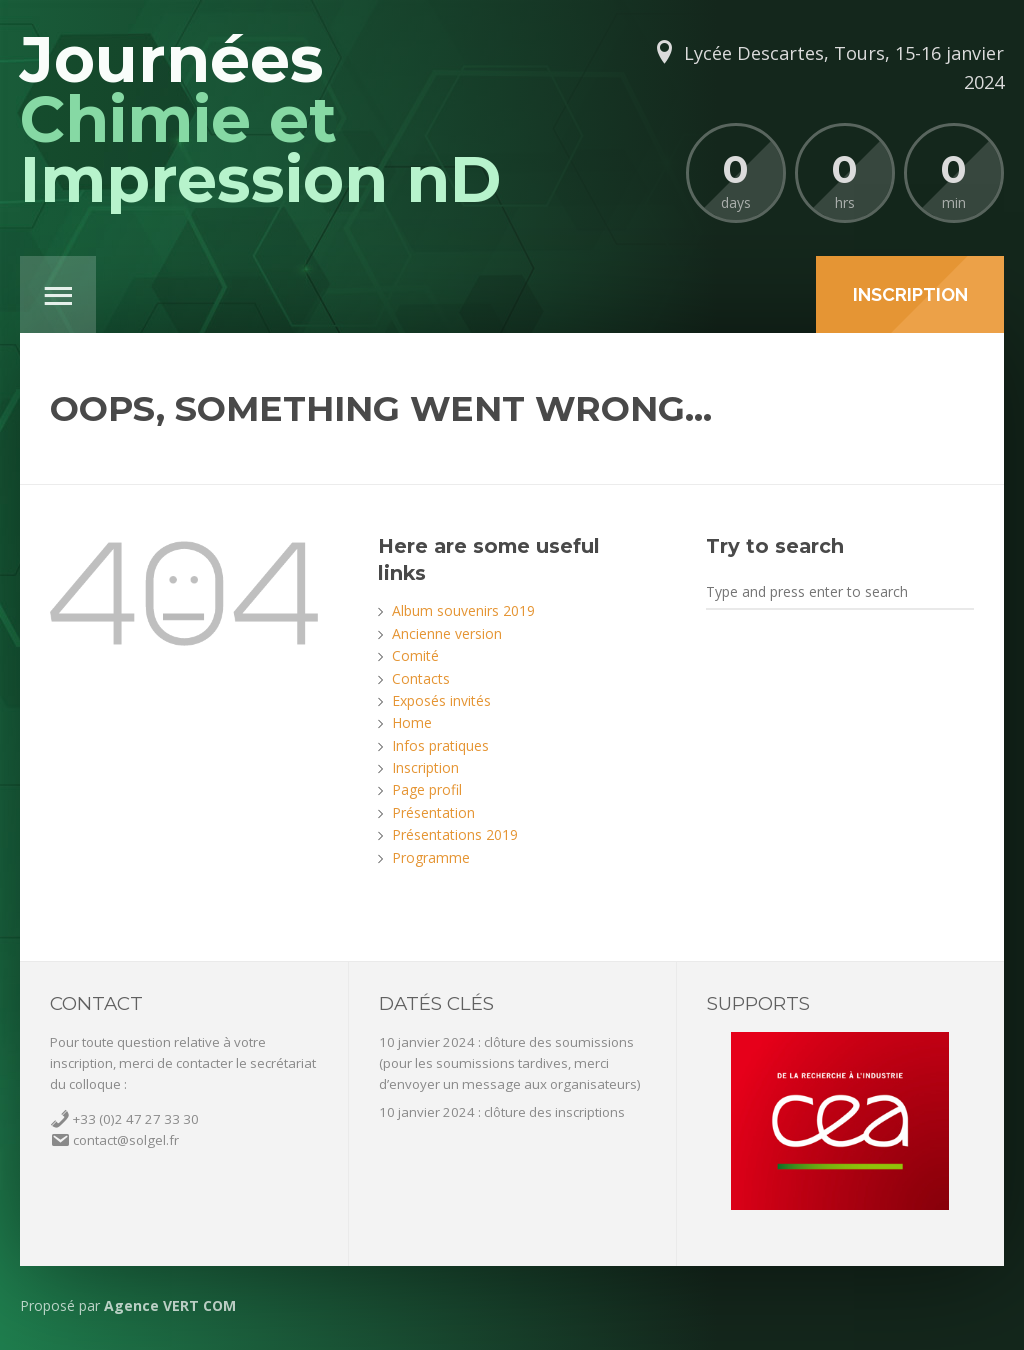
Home (412, 722)
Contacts (421, 678)
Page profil (427, 789)
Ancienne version (447, 633)
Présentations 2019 (455, 834)
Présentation (433, 812)
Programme (431, 857)
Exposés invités (441, 700)
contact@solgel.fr (126, 1140)
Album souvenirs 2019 (463, 610)
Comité (415, 655)
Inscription (425, 767)
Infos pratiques (440, 745)
